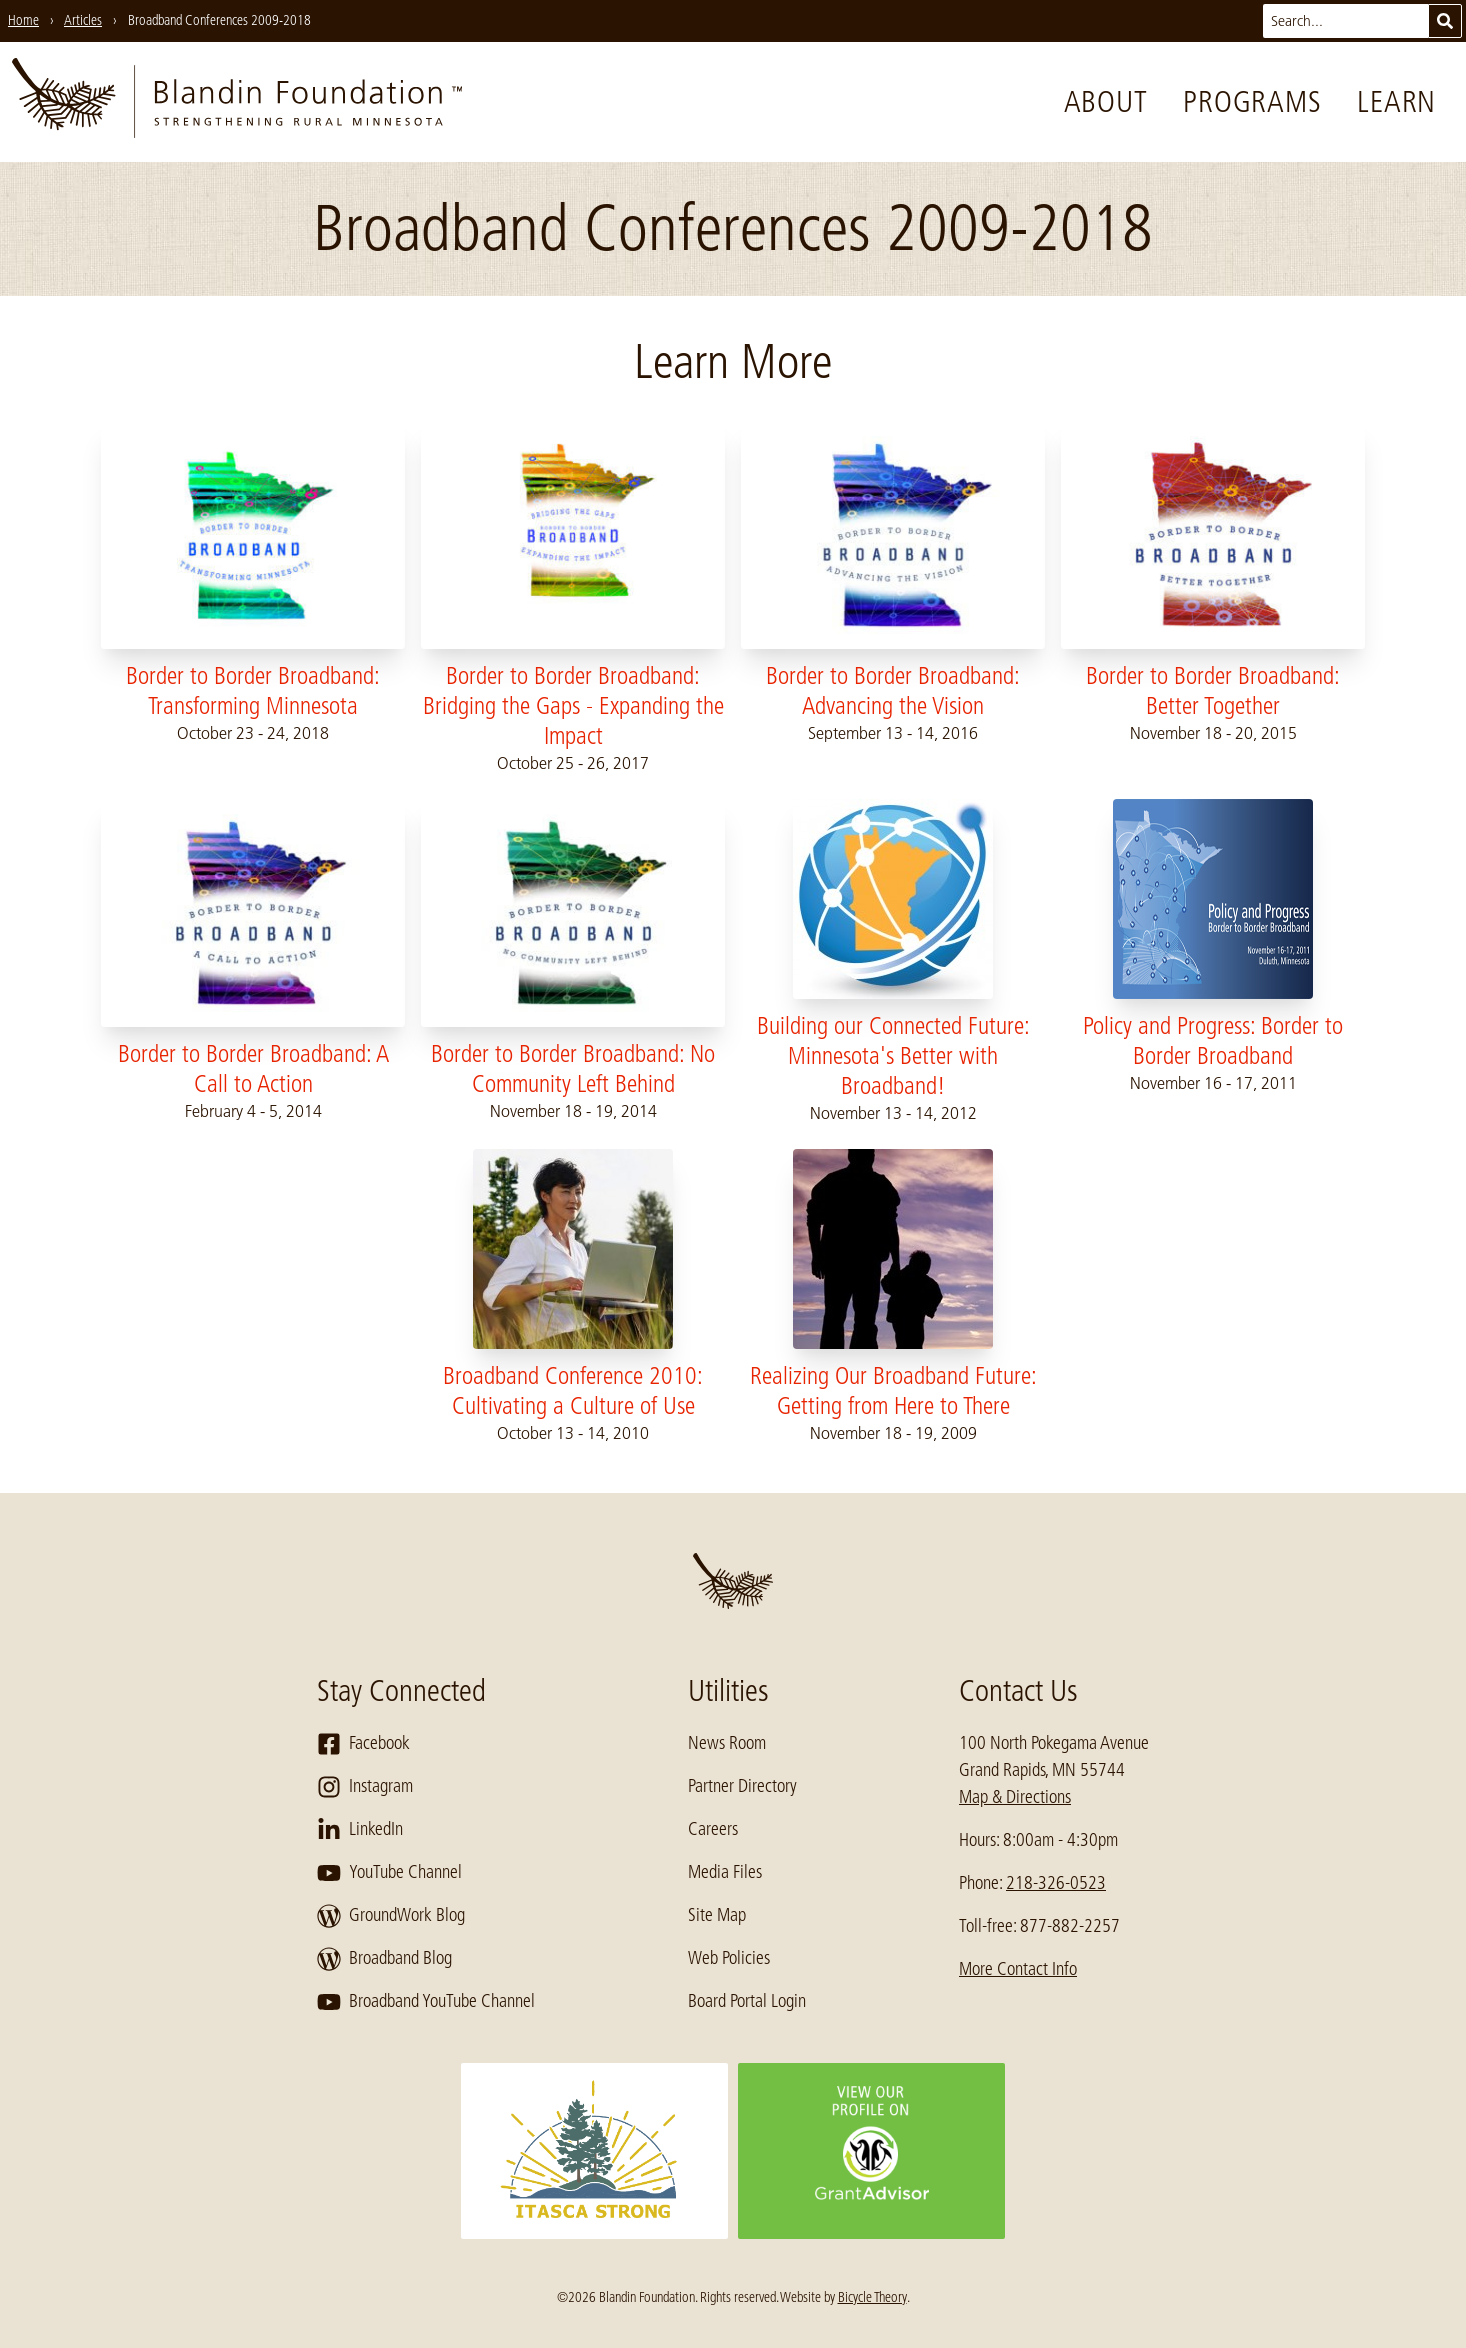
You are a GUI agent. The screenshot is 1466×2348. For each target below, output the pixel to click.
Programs (1252, 102)
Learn (1396, 102)
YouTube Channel (389, 1873)
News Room (727, 1743)
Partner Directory (742, 1786)
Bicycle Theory (872, 2297)
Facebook (363, 1744)
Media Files (725, 1872)
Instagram (365, 1787)
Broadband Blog (384, 1959)
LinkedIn (360, 1830)
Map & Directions (1015, 1797)
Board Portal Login (747, 2001)
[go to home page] (237, 102)
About (1106, 102)
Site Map (717, 1915)
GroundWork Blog (391, 1916)
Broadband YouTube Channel (426, 2002)
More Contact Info (1018, 1969)
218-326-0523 (1056, 1883)
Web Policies (729, 1958)
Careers (713, 1829)
